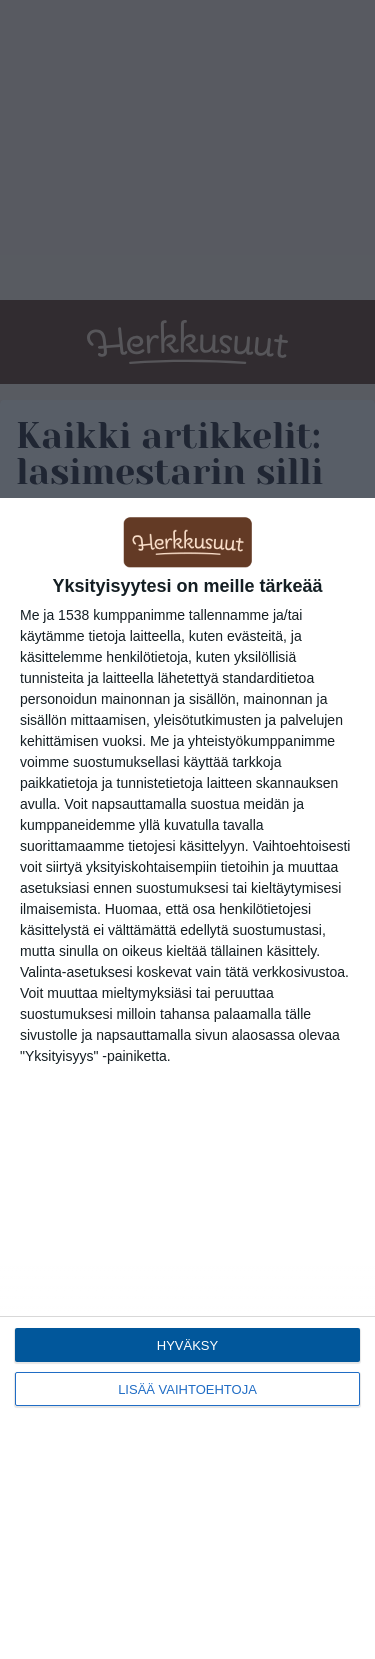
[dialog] (187, 1078)
